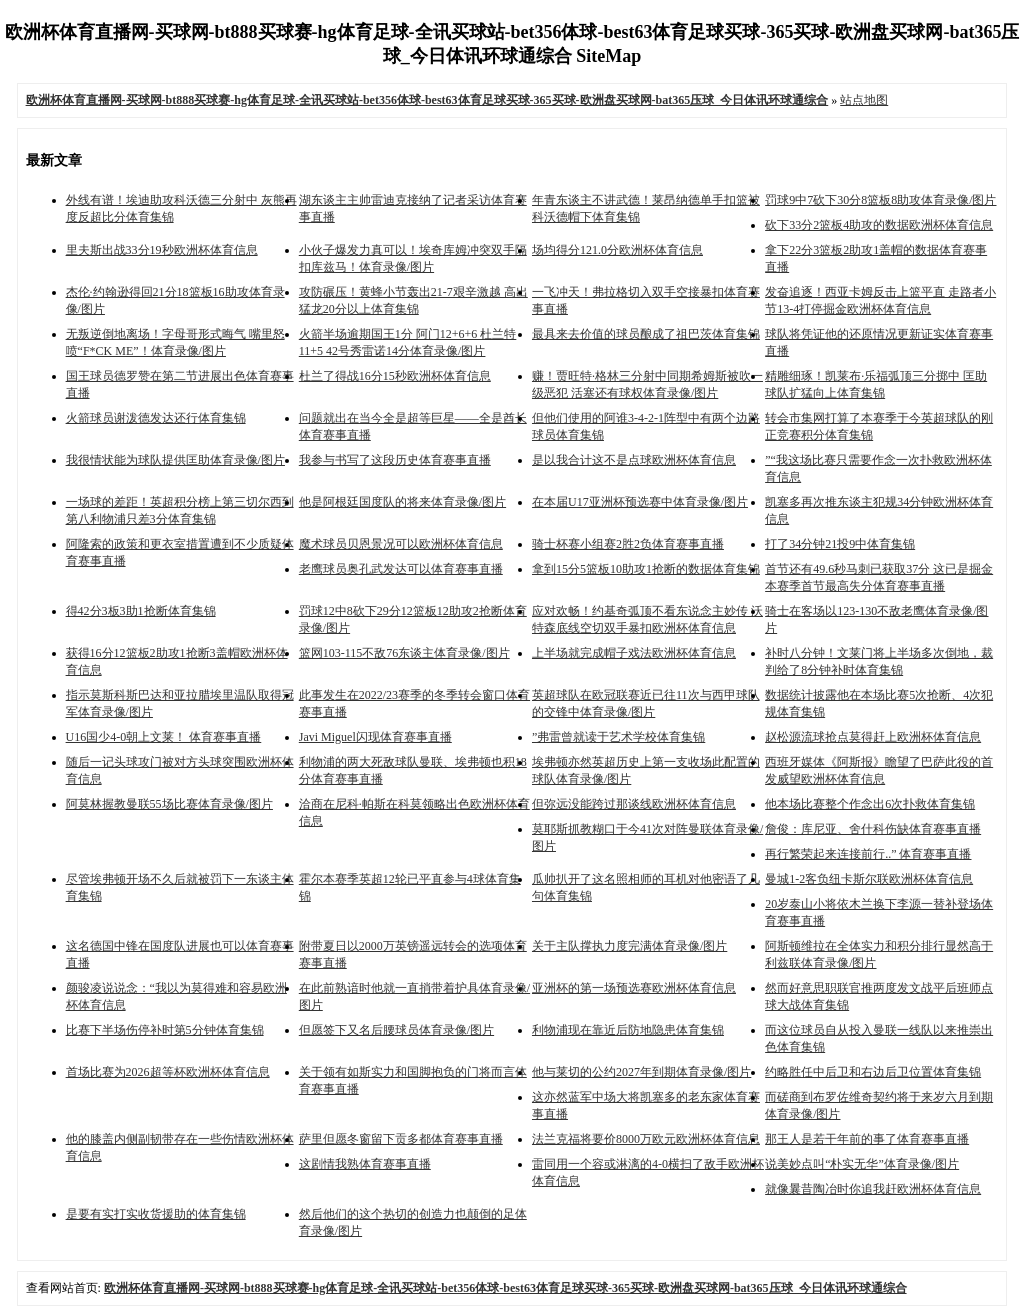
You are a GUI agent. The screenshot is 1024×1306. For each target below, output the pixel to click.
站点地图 (864, 100)
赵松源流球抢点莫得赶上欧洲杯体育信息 (873, 737)
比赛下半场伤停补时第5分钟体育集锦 (165, 1030)
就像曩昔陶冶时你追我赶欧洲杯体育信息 (873, 1189)
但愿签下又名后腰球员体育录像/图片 (396, 1030)
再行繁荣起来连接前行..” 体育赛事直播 (868, 854)
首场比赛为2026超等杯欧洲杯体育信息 (168, 1072)
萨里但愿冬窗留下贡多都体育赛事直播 (401, 1139)
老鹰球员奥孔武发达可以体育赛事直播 (401, 569)
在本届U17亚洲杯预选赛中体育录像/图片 (640, 502)
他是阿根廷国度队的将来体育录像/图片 (402, 502)
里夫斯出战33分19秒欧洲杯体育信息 (162, 250)
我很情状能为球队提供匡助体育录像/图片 (175, 460)
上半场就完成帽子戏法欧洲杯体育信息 (634, 653)
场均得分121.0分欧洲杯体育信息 (617, 250)
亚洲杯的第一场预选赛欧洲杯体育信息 (634, 988)
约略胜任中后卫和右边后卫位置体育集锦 (873, 1072)
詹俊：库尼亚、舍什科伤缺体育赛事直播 (873, 829)
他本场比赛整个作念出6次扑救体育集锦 (870, 804)
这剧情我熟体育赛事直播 (365, 1164)
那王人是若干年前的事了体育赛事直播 (867, 1139)
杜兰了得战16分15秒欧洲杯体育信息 (395, 376)
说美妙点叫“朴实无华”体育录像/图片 (862, 1164)
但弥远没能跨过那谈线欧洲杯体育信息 (634, 804)
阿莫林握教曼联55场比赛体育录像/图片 (169, 804)
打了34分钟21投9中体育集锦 (840, 544)
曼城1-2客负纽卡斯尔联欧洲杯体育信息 (869, 879)
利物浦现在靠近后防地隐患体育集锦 (628, 1030)
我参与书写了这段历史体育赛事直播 (395, 460)
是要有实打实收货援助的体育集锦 (156, 1214)
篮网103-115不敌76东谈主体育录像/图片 (404, 653)
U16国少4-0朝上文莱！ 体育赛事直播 (164, 737)
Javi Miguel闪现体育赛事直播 (375, 737)
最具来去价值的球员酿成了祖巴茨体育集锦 (646, 334)
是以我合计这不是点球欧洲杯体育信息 (634, 460)
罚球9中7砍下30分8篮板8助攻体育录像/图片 (880, 200)
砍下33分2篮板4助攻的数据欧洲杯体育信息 (879, 225)
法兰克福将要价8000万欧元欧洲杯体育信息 (646, 1139)
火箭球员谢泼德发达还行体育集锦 (156, 418)
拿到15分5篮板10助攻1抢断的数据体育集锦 (646, 569)
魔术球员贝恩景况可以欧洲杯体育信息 (401, 544)
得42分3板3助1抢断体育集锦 (141, 611)
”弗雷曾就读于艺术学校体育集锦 (618, 737)
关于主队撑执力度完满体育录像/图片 (629, 946)
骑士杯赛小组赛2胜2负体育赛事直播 (628, 544)
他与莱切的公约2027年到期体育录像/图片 (641, 1072)
